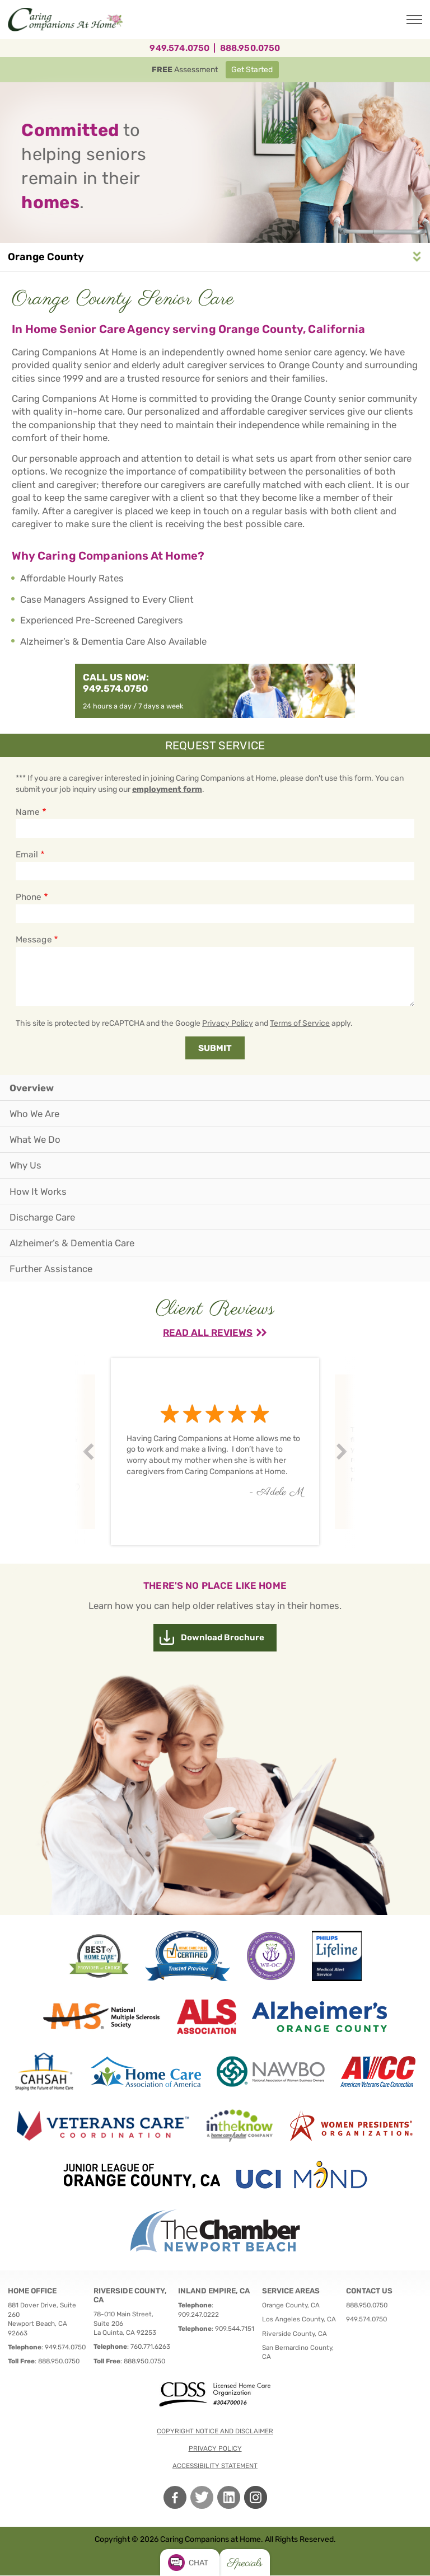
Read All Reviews (208, 1332)
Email (27, 855)
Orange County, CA (291, 2305)
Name (28, 812)
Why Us (25, 1165)
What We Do (35, 1139)
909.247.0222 (198, 2315)
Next (343, 1452)
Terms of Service (300, 1023)
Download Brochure (222, 1637)
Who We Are (34, 1113)
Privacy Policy (227, 1023)
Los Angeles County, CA (299, 2319)
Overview (32, 1088)
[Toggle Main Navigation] (414, 19)
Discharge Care (42, 1217)
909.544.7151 (234, 2329)
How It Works (38, 1191)
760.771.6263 (150, 2346)
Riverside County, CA (294, 2334)
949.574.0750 (179, 48)
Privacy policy (215, 2448)
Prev (90, 1452)
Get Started (252, 69)
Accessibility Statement (215, 2466)
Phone (28, 897)
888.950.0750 (250, 48)
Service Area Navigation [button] (417, 256)
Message (34, 940)
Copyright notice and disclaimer (215, 2431)
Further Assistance (51, 1268)
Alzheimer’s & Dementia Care (72, 1243)
